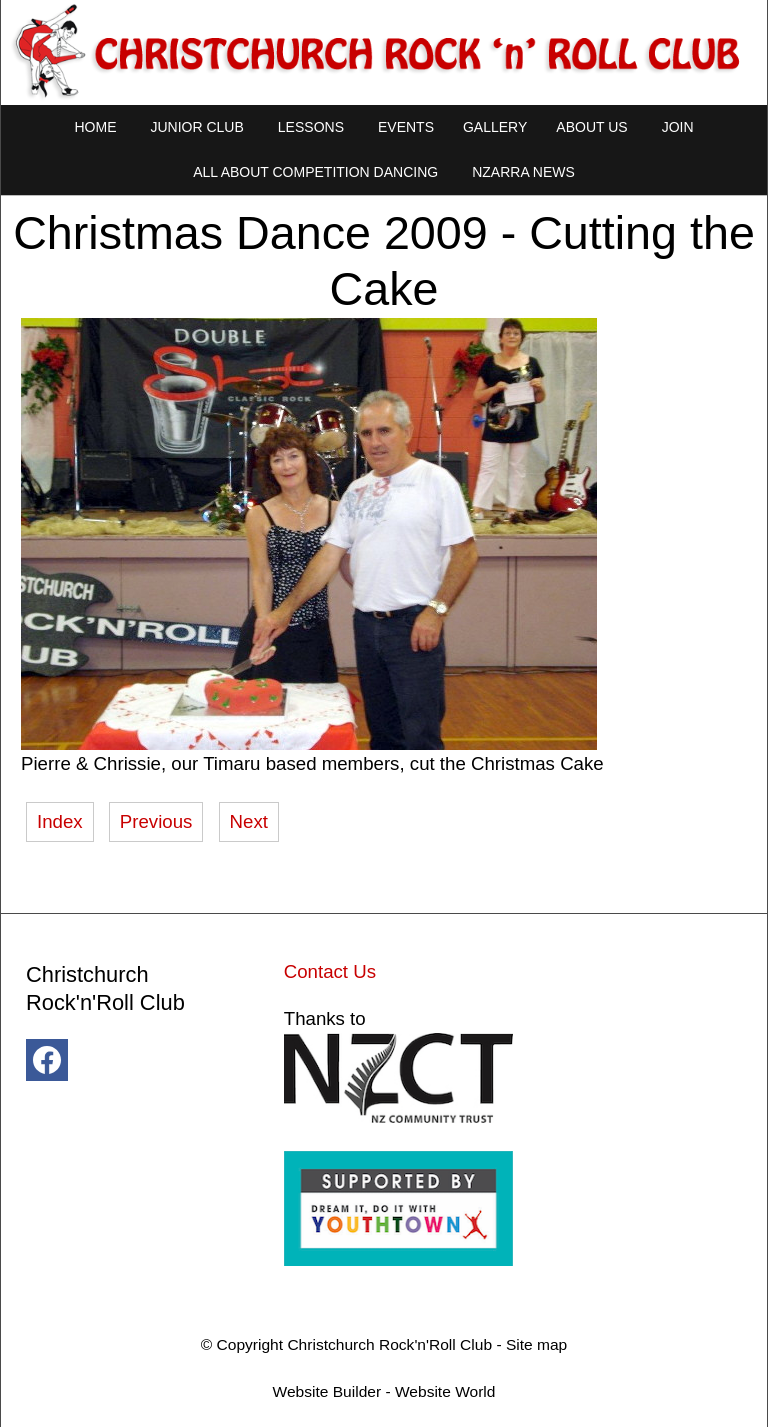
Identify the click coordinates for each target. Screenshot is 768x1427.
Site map (536, 1344)
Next (249, 821)
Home (95, 127)
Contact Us (330, 971)
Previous (156, 821)
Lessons (311, 127)
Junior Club (196, 127)
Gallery (495, 127)
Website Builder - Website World (384, 1391)
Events (406, 127)
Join (678, 127)
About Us (591, 127)
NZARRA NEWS (523, 172)
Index (60, 821)
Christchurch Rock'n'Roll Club (389, 1344)
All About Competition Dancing (315, 172)
